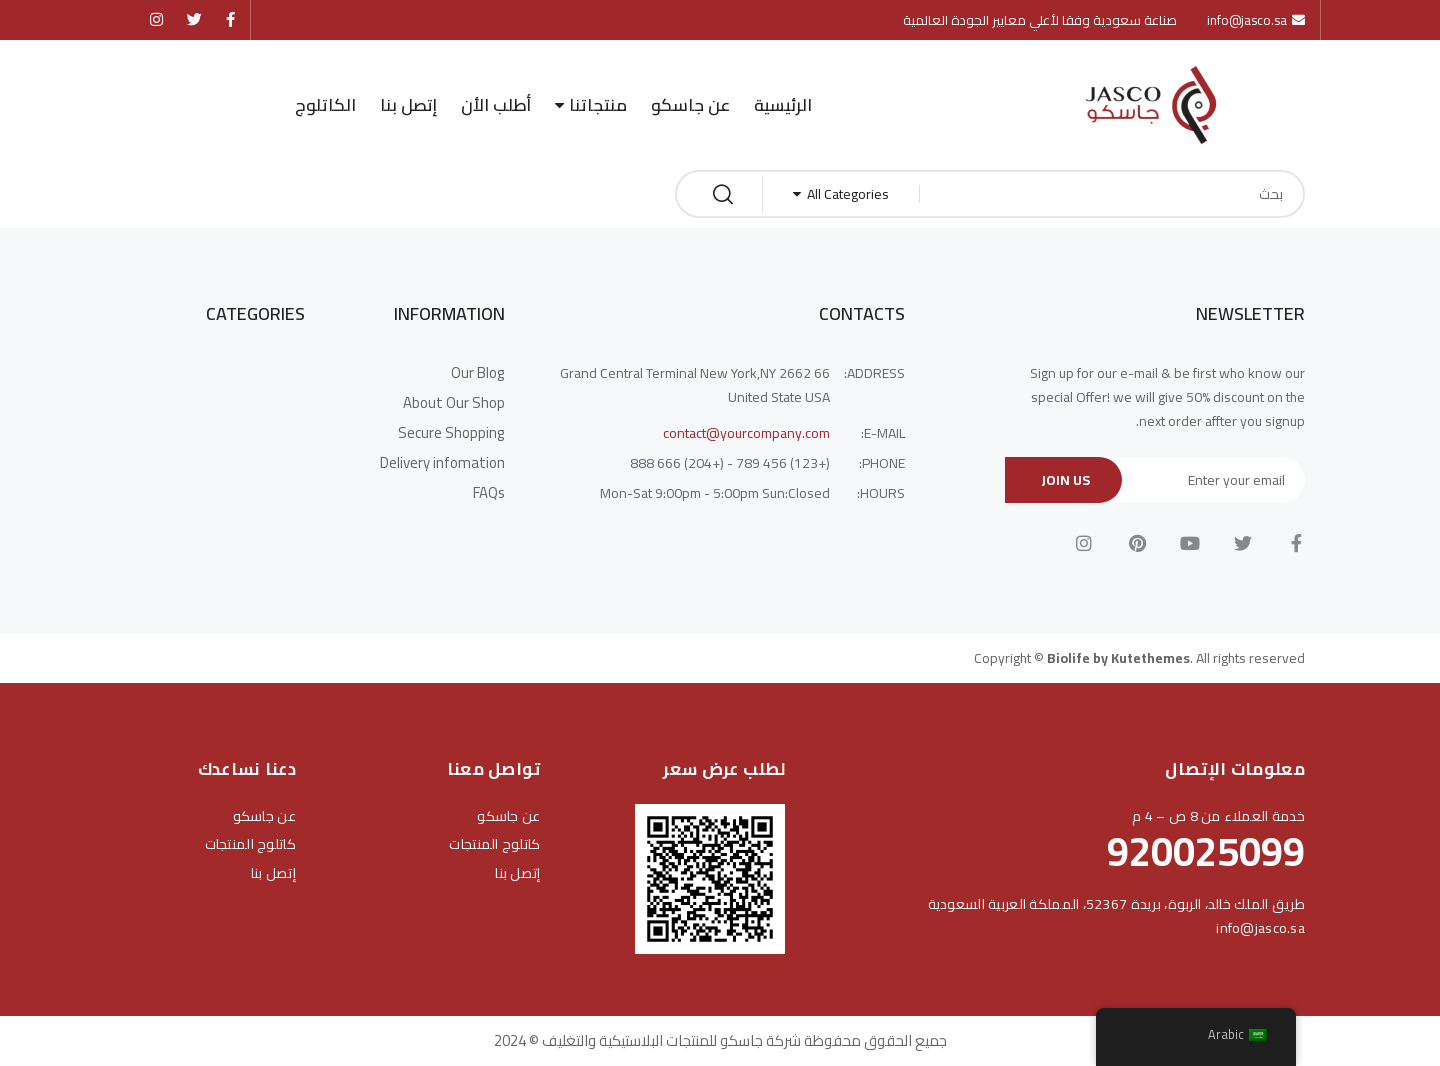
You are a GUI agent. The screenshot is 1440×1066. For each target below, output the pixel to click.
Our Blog (478, 373)
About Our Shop (454, 403)
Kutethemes (1150, 658)
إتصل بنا (408, 105)
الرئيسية (783, 105)
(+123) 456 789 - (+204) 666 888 (730, 463)
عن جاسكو (690, 105)
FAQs (489, 493)
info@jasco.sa (1260, 928)
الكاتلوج (325, 105)
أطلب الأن (496, 105)
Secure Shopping (451, 433)
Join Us (1065, 480)
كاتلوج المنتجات (494, 844)
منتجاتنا (598, 105)
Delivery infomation (442, 463)
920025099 (1206, 851)
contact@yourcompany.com (746, 433)
